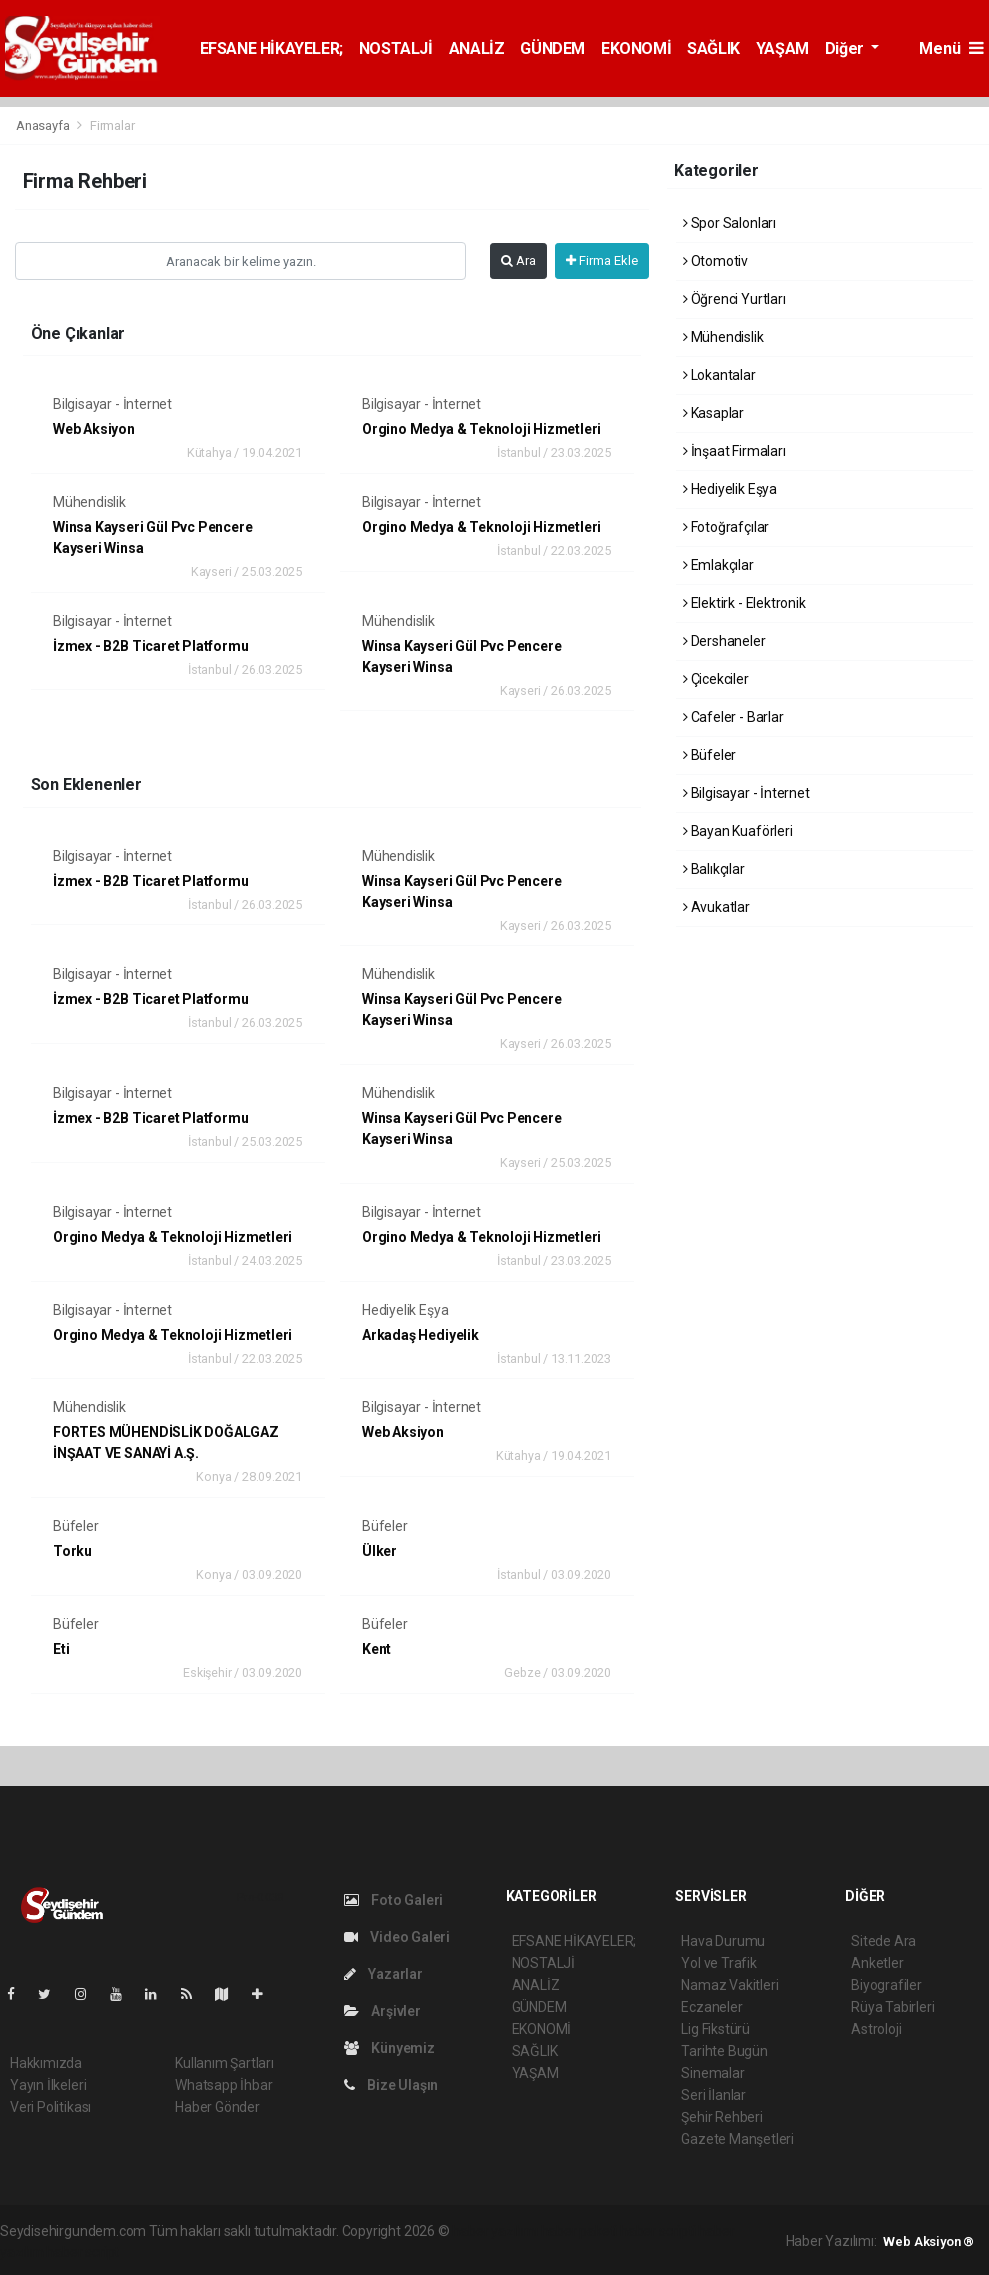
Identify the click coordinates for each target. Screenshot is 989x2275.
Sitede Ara (883, 1941)
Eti (61, 1649)
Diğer (846, 48)
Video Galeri (397, 1937)
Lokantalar (719, 375)
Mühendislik (89, 502)
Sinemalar (712, 2073)
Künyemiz (389, 2048)
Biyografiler (886, 1985)
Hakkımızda (46, 2063)
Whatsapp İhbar (223, 2085)
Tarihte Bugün (724, 2051)
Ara (518, 260)
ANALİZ (477, 48)
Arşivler (382, 2011)
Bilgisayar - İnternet (112, 404)
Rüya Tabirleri (892, 2007)
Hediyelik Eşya (405, 1310)
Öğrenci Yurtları (734, 299)
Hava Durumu (723, 1941)
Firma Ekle (602, 260)
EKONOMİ (636, 48)
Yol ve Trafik (719, 1963)
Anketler (877, 1963)
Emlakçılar (718, 565)
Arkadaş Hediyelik (420, 1335)
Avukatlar (716, 907)
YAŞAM (782, 48)
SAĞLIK (713, 48)
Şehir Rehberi (722, 2117)
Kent (376, 1649)
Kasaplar (713, 413)
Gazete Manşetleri (737, 2139)
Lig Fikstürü (715, 2029)
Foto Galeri (394, 1900)
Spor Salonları (729, 223)
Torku (72, 1551)
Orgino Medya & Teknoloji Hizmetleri (481, 429)
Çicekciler (716, 679)
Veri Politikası (50, 2107)
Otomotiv (715, 261)
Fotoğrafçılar (726, 527)
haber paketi (579, 2231)
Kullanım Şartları (224, 2063)
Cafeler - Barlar (733, 717)
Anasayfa (44, 125)
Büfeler (76, 1526)
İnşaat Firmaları (734, 451)
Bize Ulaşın (391, 2085)
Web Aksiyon (94, 429)
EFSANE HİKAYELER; (271, 48)
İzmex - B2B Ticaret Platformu (150, 646)
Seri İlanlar (713, 2095)
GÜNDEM (552, 48)
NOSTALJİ (396, 48)
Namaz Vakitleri (729, 1985)
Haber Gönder (217, 2107)
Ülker (379, 1551)
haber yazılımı (494, 2231)
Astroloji (876, 2029)
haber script (82, 2252)
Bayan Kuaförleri (738, 831)
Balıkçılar (714, 869)
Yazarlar (383, 1974)
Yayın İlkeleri (48, 2085)
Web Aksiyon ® (928, 2241)
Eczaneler (711, 2007)
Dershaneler (724, 641)
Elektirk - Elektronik (744, 603)
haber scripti (658, 2231)
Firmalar (112, 125)
